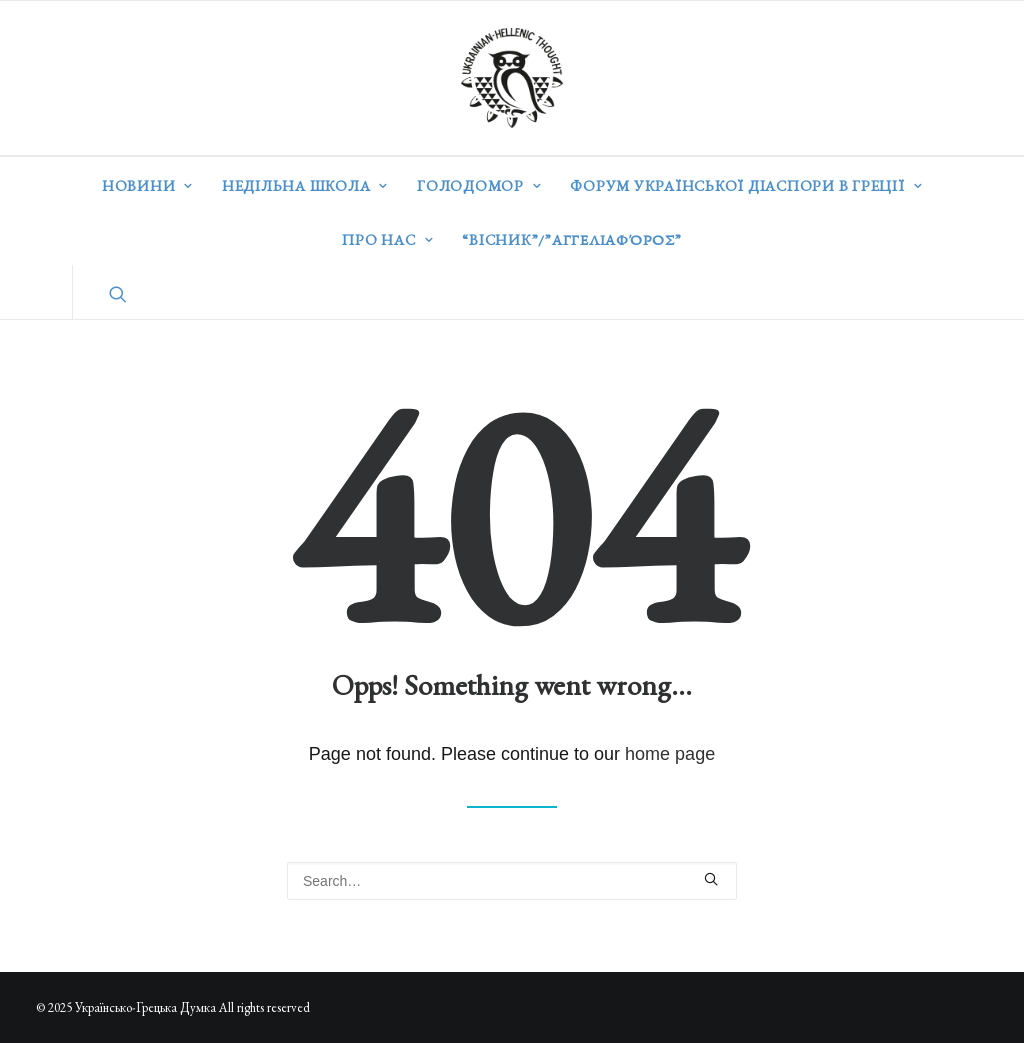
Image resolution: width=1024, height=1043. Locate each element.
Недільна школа (305, 185)
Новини (147, 185)
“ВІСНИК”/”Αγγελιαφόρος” (571, 239)
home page (670, 754)
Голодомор (479, 185)
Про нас (387, 239)
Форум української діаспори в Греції (746, 185)
